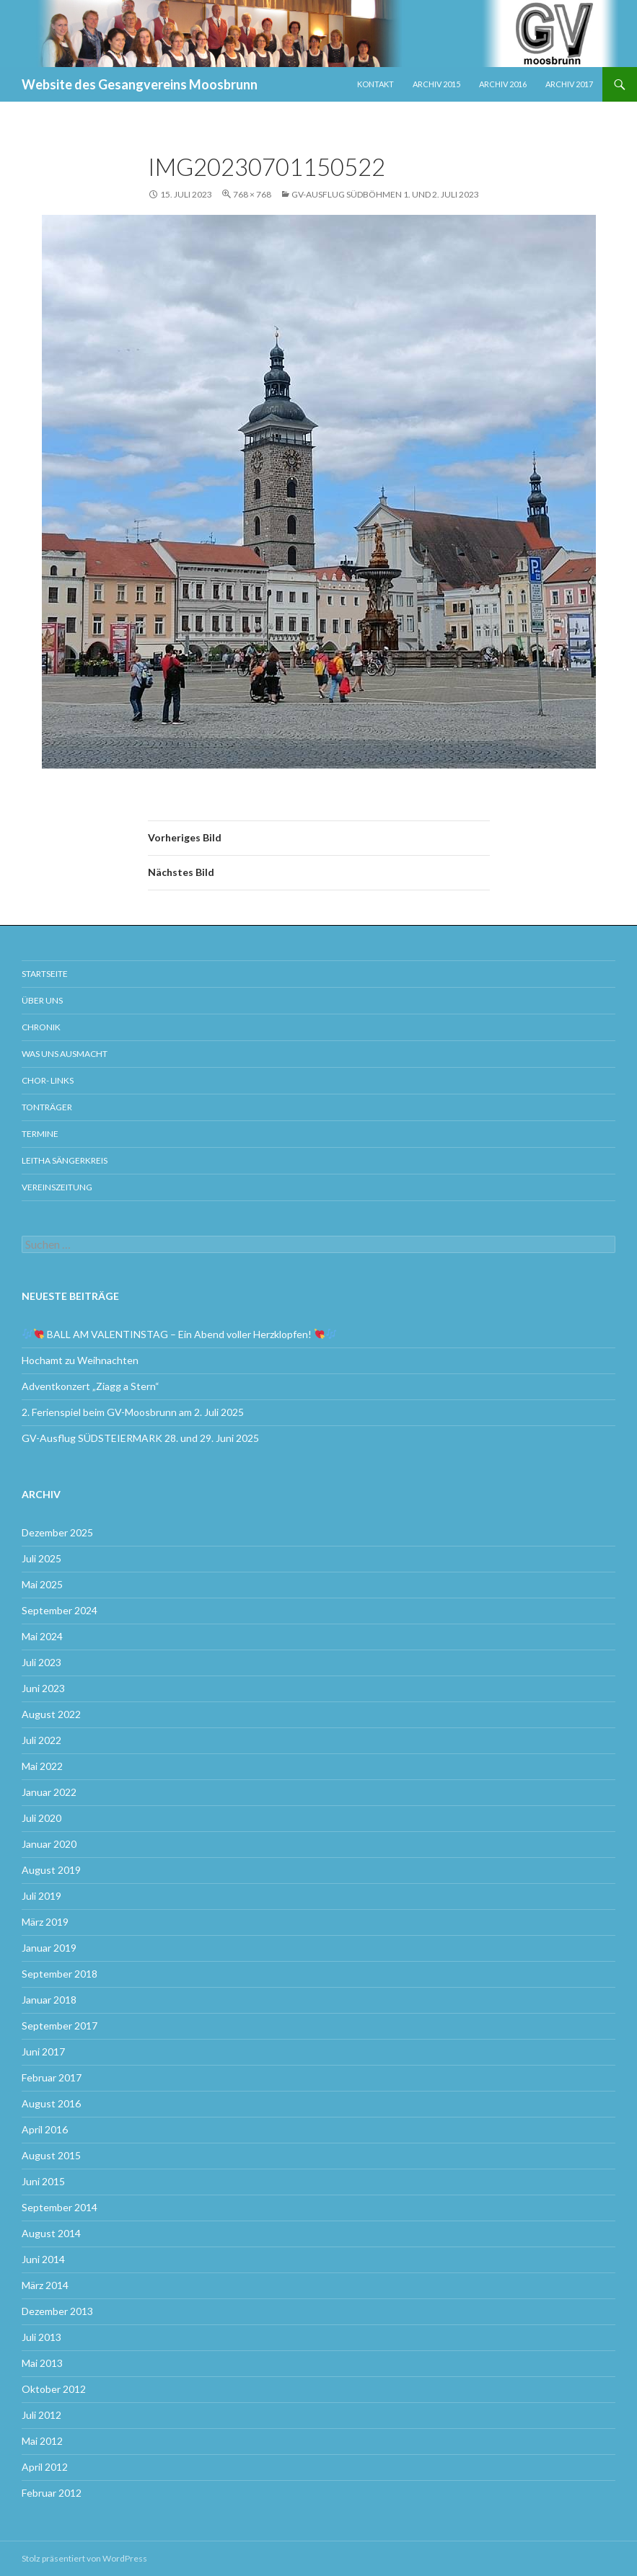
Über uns (42, 1000)
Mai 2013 (42, 2363)
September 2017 (59, 2025)
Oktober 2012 (54, 2389)
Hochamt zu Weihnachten (80, 1360)
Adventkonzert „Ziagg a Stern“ (90, 1386)
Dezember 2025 (57, 1532)
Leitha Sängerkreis (64, 1160)
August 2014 (51, 2233)
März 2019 (45, 1922)
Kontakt (375, 84)
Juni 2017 (43, 2051)
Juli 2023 (41, 1662)
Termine (40, 1133)
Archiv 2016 (503, 84)
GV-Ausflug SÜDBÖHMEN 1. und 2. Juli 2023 (385, 194)
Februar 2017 (52, 2077)
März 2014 (45, 2285)
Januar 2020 (49, 1844)
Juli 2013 (41, 2337)
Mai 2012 (42, 2441)
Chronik (41, 1027)
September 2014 (59, 2207)
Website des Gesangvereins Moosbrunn (140, 84)
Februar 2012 (52, 2493)
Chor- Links (48, 1080)
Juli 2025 (41, 1558)
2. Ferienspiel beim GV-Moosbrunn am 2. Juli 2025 (133, 1412)
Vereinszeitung (57, 1187)
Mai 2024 (42, 1636)
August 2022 (51, 1714)
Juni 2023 (43, 1688)
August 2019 (51, 1870)
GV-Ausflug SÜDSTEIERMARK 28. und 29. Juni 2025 (141, 1438)
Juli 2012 (41, 2415)
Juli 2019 (41, 1896)
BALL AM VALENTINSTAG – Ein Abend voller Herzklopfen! (179, 1334)
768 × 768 (252, 194)
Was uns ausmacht (64, 1053)
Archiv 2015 (436, 84)
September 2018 (59, 1974)
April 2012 (45, 2467)
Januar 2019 (49, 1948)
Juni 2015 (43, 2181)
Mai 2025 (42, 1584)
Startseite (45, 973)
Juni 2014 (43, 2259)
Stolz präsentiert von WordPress (84, 2558)
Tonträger (47, 1107)
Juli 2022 (41, 1740)
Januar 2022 (49, 1792)
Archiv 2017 (569, 84)
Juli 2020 (41, 1818)
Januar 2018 (49, 1999)
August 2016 (51, 2103)
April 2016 (45, 2129)
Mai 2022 (42, 1766)
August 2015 (51, 2155)
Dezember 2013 (57, 2311)
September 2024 (59, 1610)
